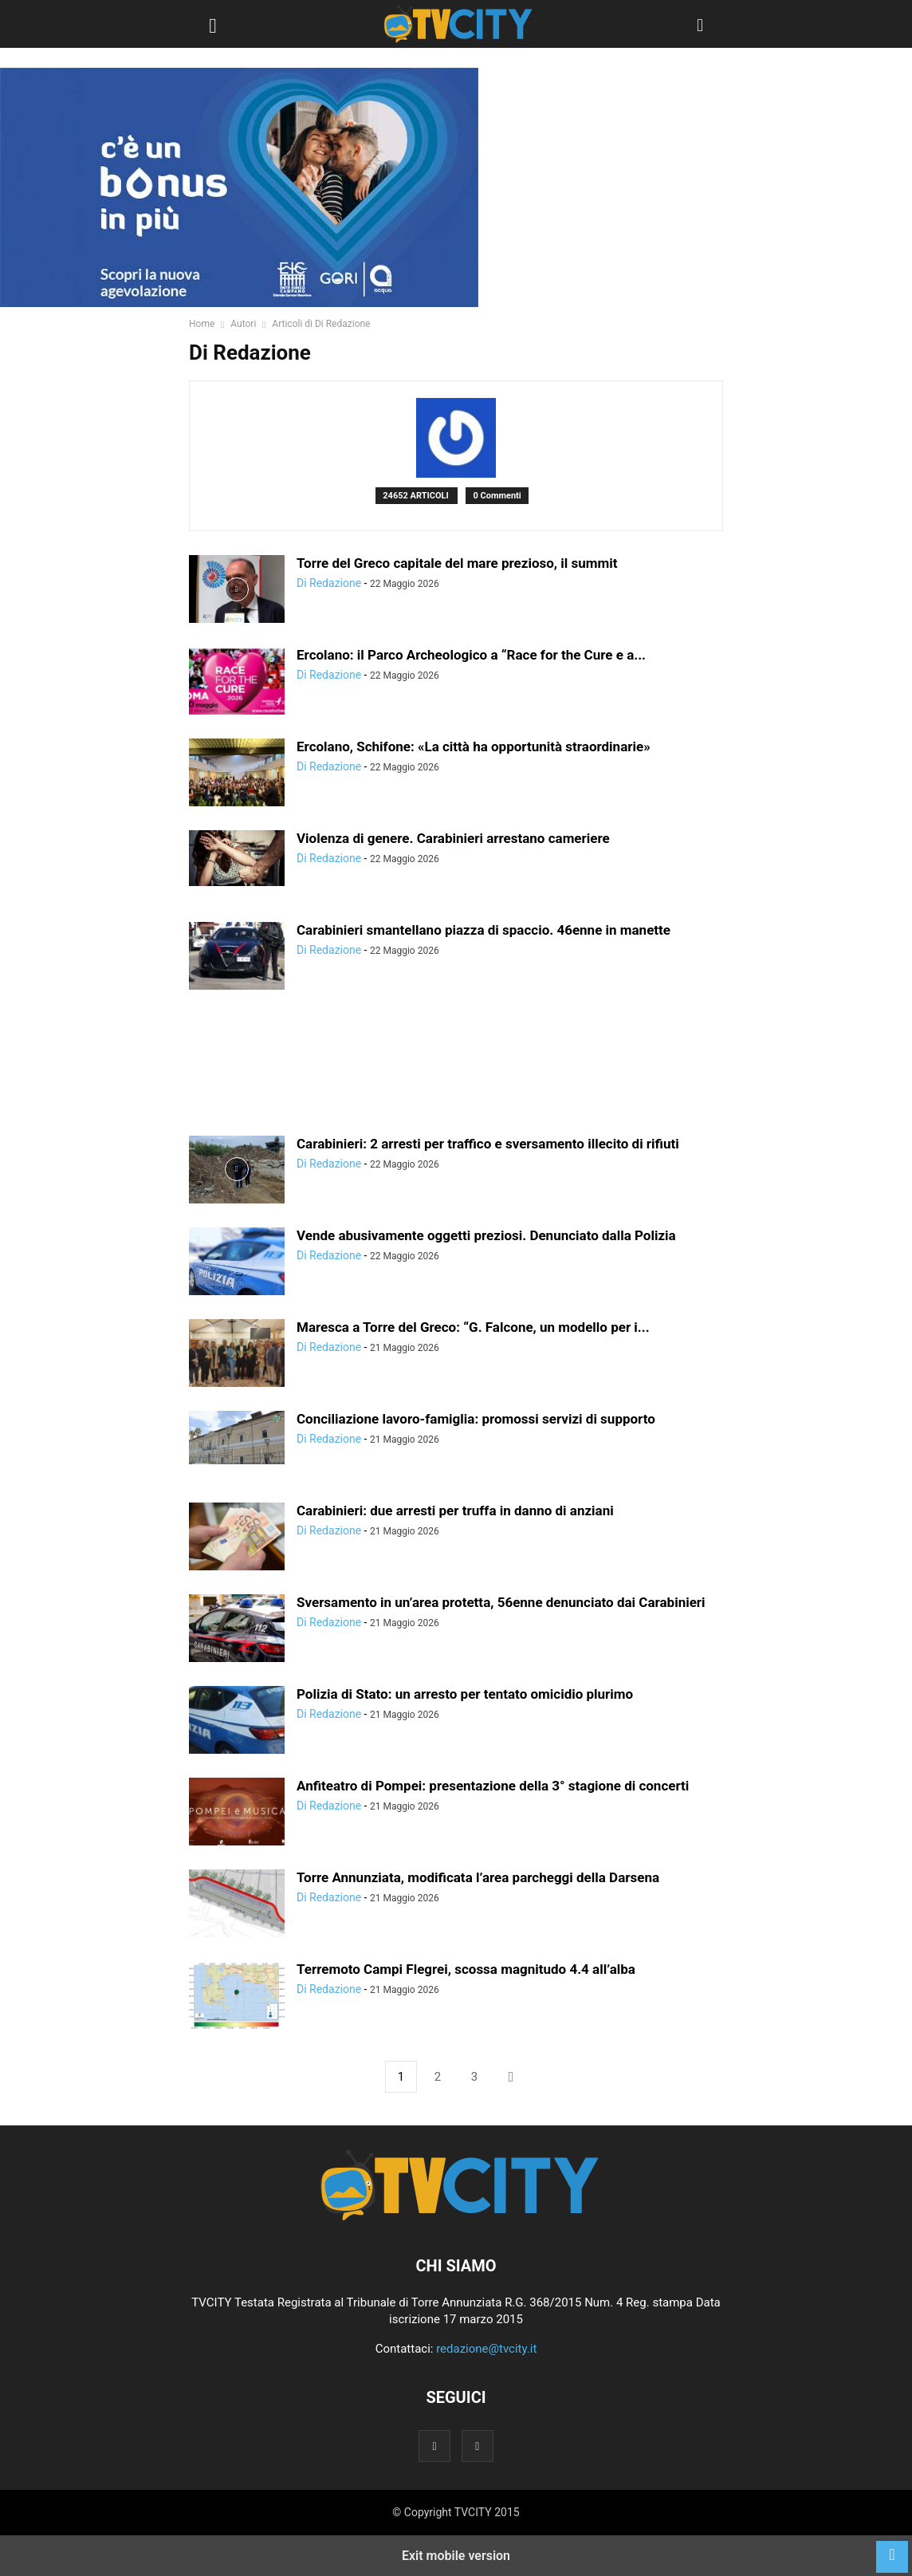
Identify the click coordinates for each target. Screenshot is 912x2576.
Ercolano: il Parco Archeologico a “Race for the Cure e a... (471, 655)
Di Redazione (329, 583)
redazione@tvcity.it (486, 2349)
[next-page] (511, 2077)
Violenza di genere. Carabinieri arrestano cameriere (453, 838)
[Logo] (456, 2217)
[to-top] (892, 2549)
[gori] (239, 187)
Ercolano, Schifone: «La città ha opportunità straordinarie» (474, 746)
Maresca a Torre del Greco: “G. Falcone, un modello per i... (473, 1327)
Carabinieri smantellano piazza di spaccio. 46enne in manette (483, 930)
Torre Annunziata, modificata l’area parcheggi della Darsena (478, 1877)
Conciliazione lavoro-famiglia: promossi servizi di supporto (476, 1419)
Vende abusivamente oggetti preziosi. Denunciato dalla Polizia (486, 1235)
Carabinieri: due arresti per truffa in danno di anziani (455, 1510)
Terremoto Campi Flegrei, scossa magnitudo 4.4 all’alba (466, 1969)
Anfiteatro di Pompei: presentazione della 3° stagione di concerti (493, 1786)
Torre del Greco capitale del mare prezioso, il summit (457, 563)
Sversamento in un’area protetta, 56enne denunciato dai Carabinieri (501, 1602)
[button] (213, 24)
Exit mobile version (456, 2555)
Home (201, 323)
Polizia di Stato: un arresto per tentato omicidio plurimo (465, 1694)
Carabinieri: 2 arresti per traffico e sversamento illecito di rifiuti (488, 1144)
